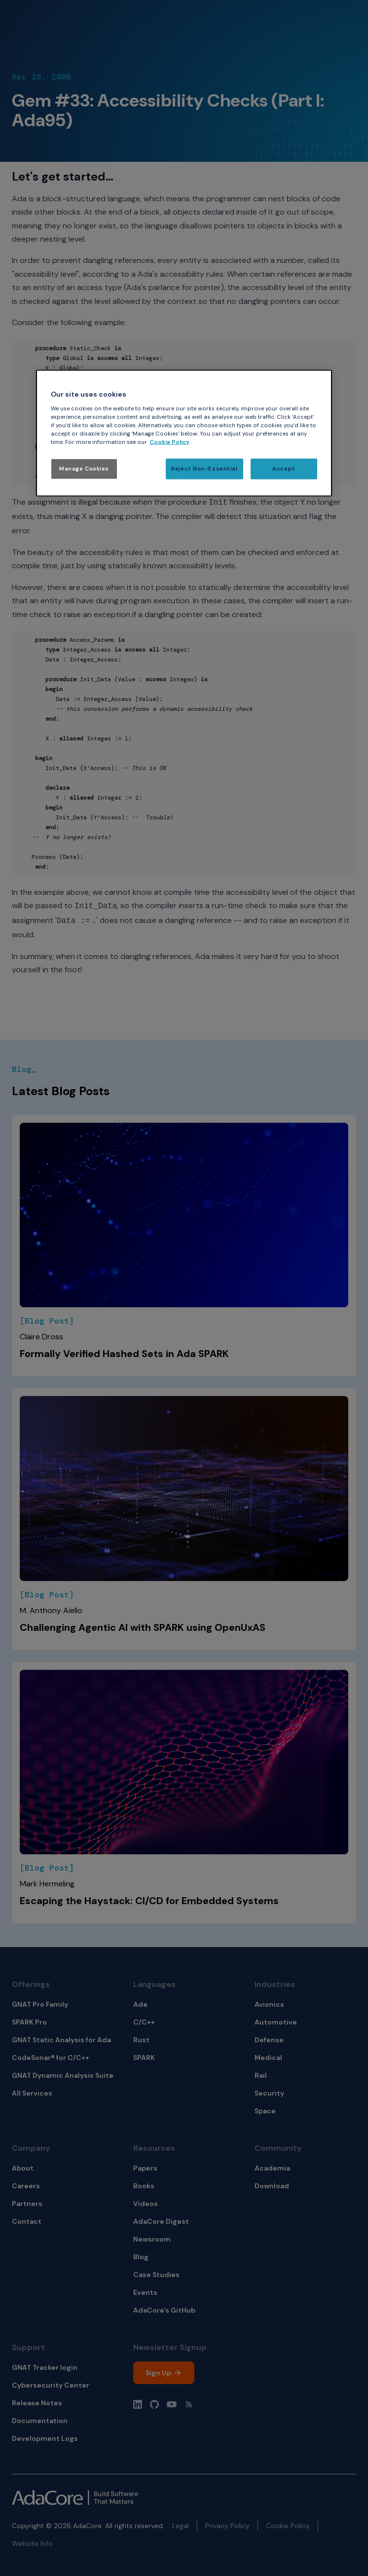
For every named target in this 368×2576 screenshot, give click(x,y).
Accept (283, 469)
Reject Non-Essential (204, 469)
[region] (184, 433)
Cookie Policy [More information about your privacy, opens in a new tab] (169, 442)
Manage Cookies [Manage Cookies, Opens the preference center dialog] (84, 469)
